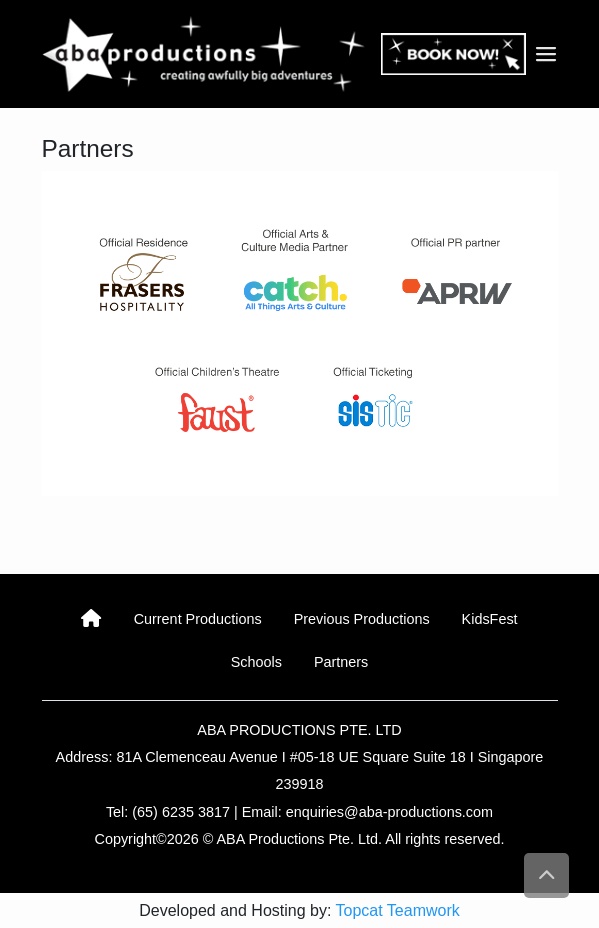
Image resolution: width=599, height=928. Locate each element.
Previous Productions (362, 619)
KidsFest (490, 619)
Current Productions (198, 619)
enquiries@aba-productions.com (389, 812)
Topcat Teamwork (398, 910)
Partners (341, 662)
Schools (256, 662)
